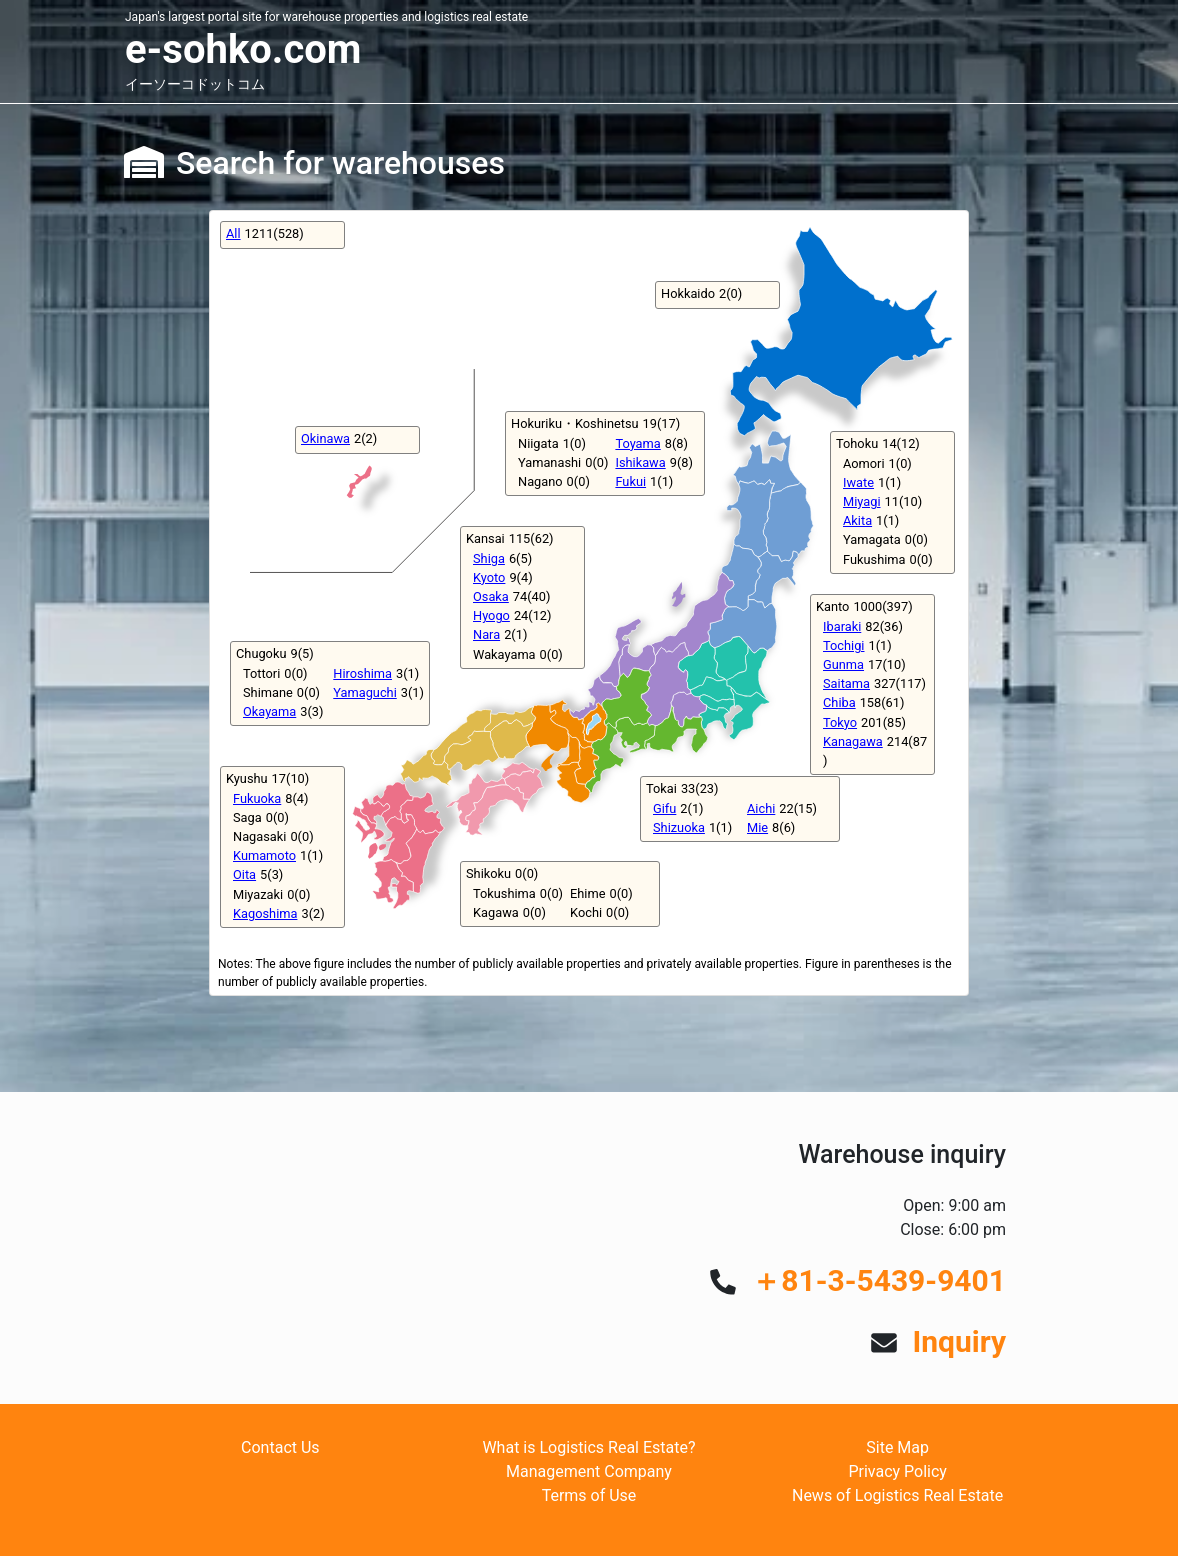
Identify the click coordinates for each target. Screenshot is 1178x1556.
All (233, 233)
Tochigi (843, 645)
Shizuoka (679, 827)
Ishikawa (640, 462)
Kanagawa (853, 741)
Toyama (637, 443)
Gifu (664, 808)
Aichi (761, 808)
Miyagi (862, 501)
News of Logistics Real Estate (897, 1495)
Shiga (489, 558)
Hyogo (491, 615)
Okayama (269, 711)
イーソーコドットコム (195, 84)
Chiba (839, 702)
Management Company (589, 1471)
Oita (244, 874)
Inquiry (959, 1341)
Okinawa (325, 438)
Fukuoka (257, 798)
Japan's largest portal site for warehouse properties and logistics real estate (326, 17)
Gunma (843, 664)
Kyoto (489, 577)
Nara (486, 634)
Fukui (630, 481)
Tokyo (840, 722)
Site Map (897, 1447)
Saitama (846, 683)
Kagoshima (265, 913)
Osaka (491, 596)
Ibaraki (842, 626)
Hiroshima (362, 673)
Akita (857, 520)
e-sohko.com (243, 49)
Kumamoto (264, 855)
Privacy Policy (897, 1471)
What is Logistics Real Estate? (588, 1447)
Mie (757, 827)
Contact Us (280, 1447)
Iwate (858, 482)
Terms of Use (589, 1495)
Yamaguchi (364, 692)
